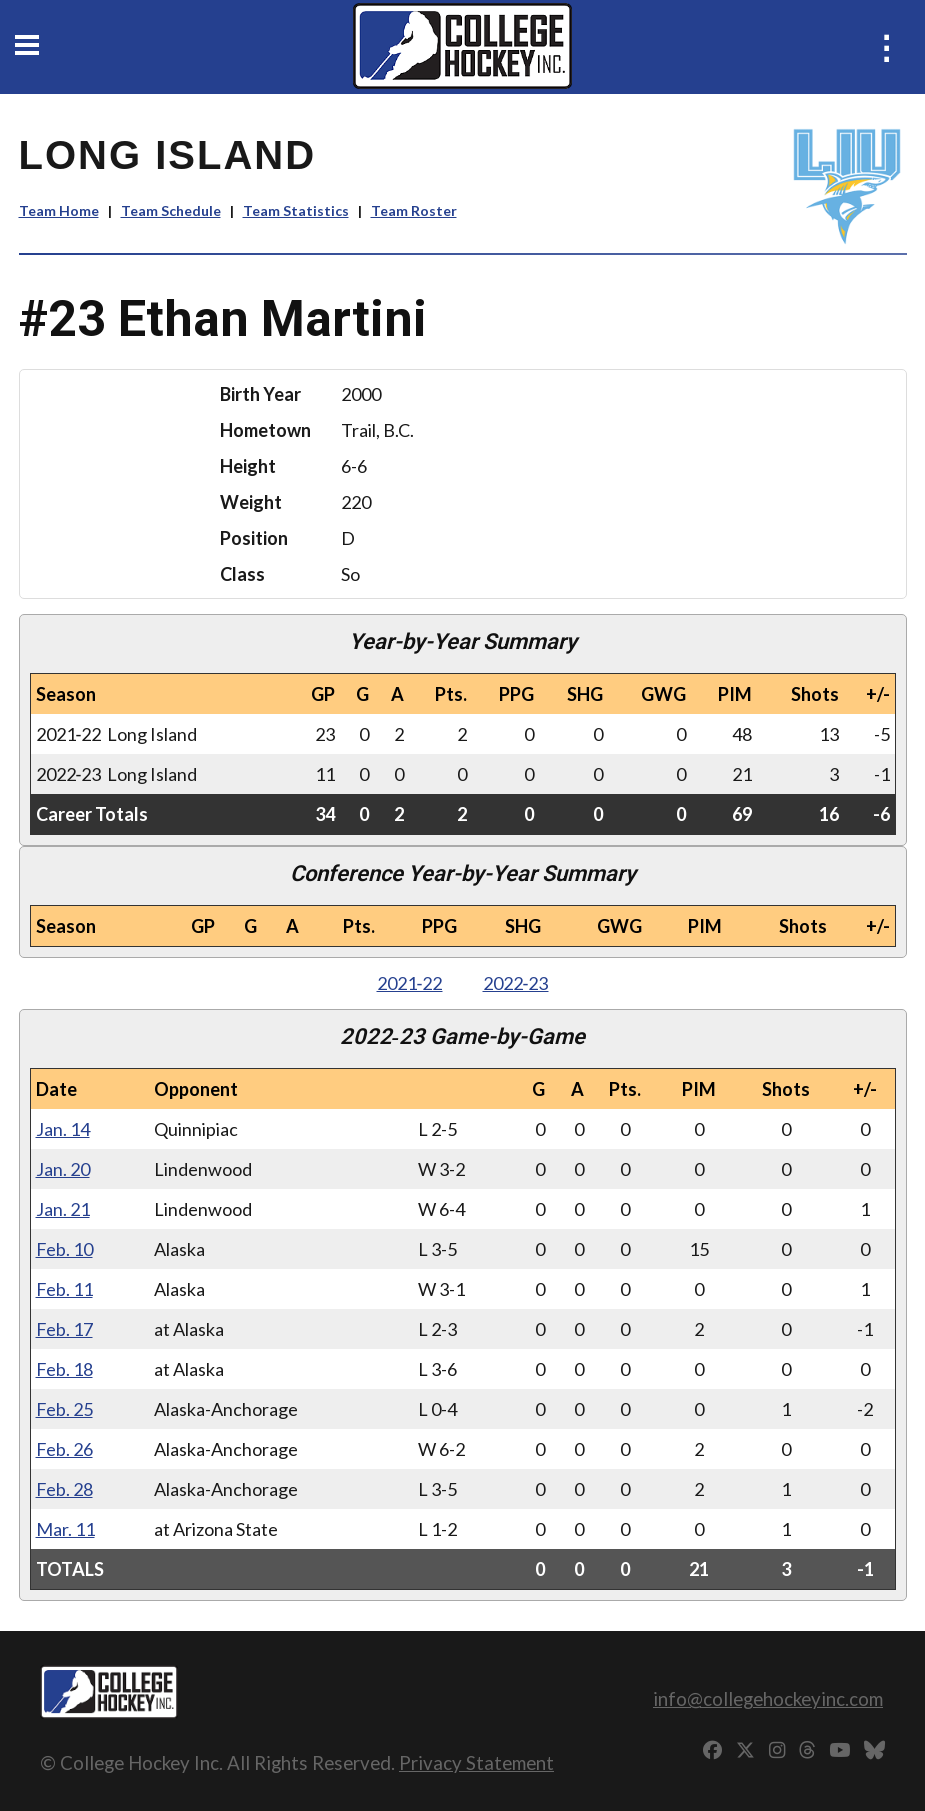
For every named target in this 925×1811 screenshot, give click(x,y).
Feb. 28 (64, 1489)
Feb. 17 (64, 1329)
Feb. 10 (64, 1249)
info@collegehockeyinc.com (768, 1698)
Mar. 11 (65, 1529)
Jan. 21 (63, 1209)
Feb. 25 (64, 1409)
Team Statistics (296, 210)
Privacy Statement (476, 1762)
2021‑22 (410, 983)
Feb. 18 (64, 1369)
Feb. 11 (64, 1289)
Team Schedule (171, 210)
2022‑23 (516, 983)
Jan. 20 (63, 1169)
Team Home (59, 210)
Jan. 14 (63, 1129)
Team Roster (414, 210)
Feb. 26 (64, 1449)
